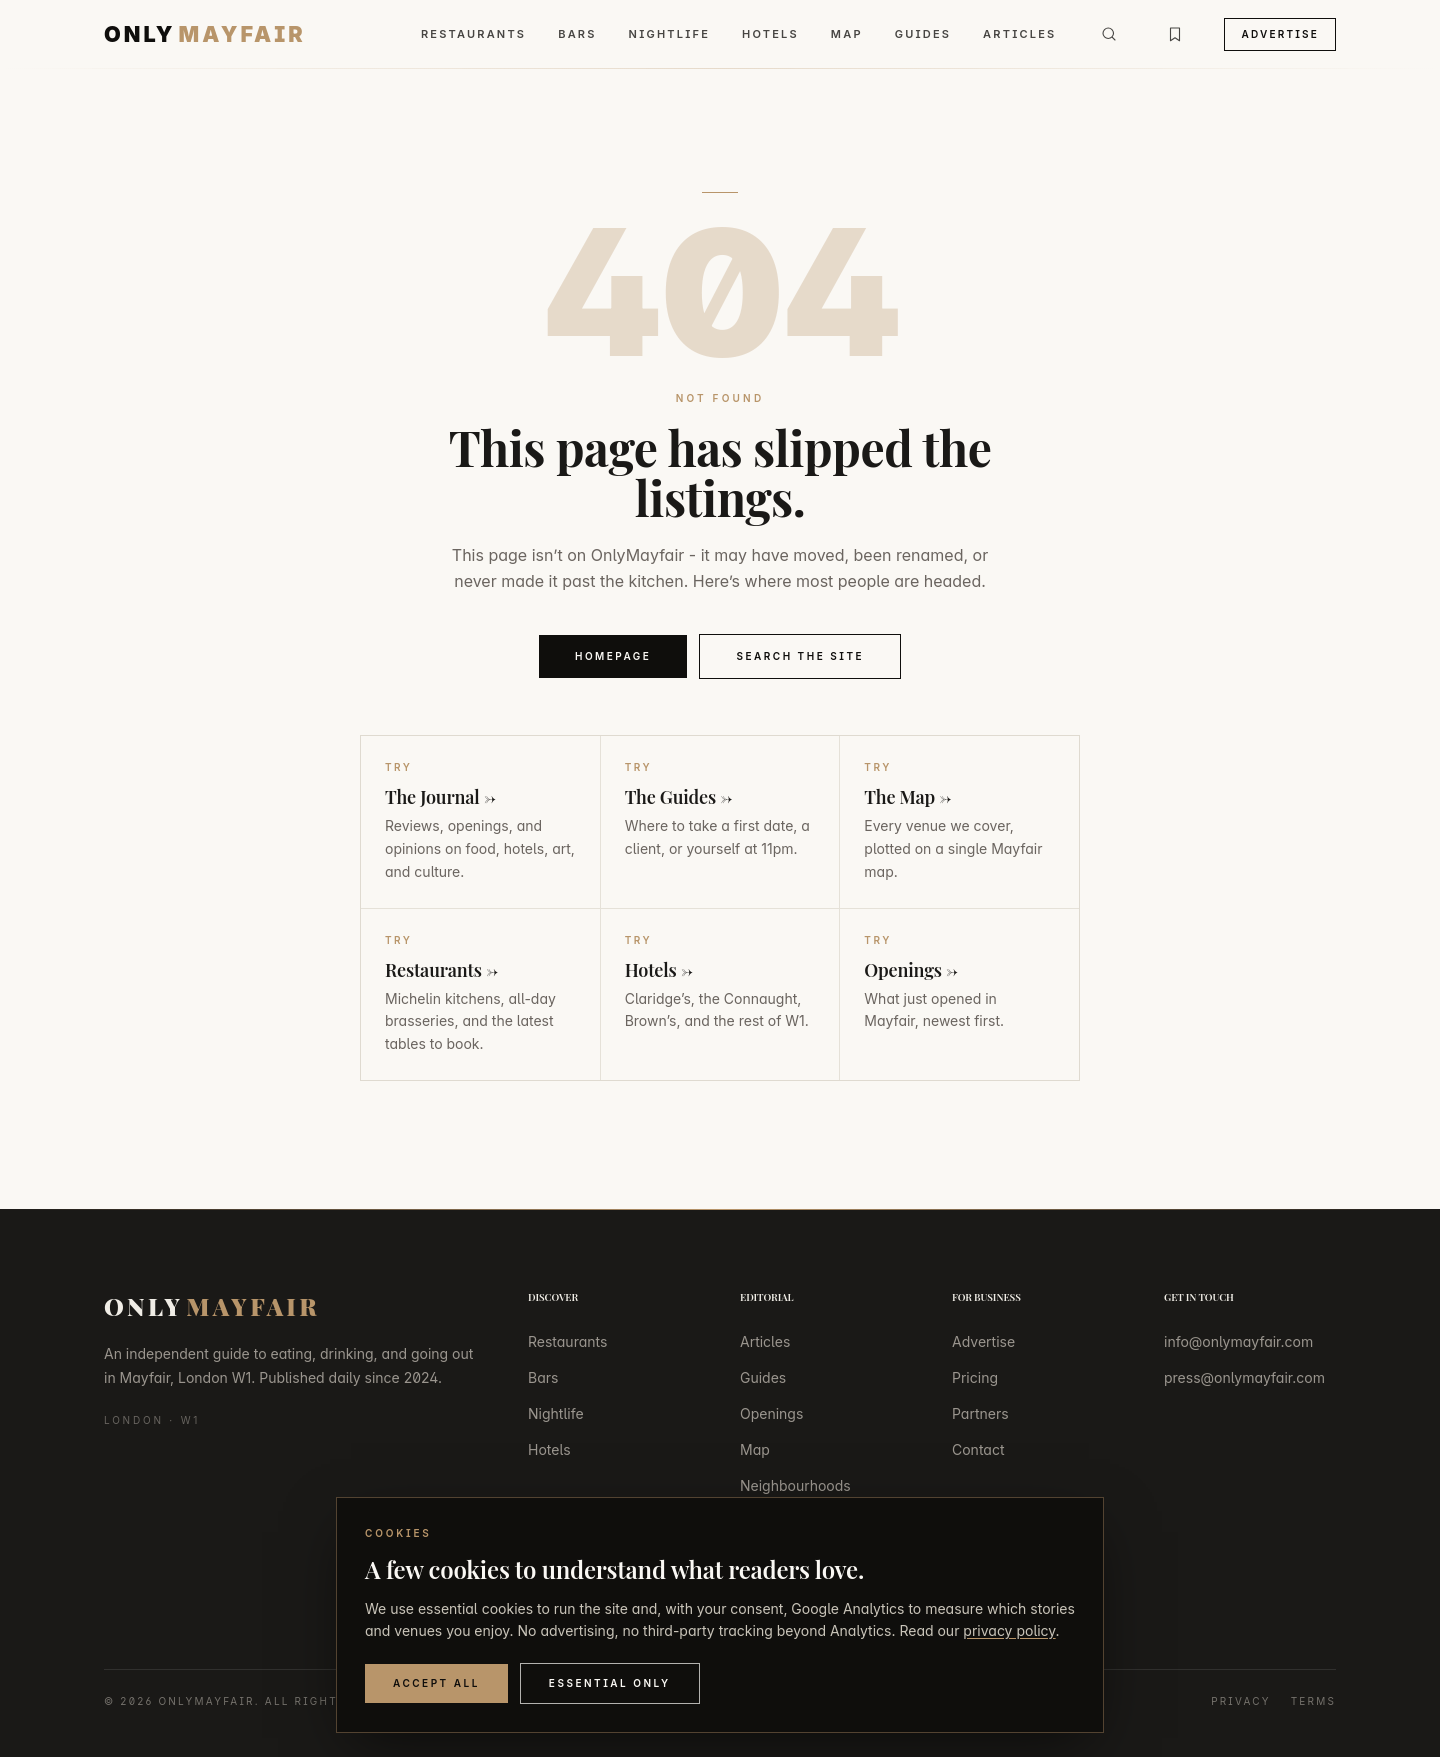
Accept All (436, 1683)
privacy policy (1009, 1630)
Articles (1019, 34)
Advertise (1280, 34)
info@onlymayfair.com (1238, 1341)
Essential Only (610, 1683)
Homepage (613, 656)
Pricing (975, 1377)
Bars (577, 34)
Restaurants (473, 34)
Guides (923, 34)
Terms (1313, 1701)
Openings (771, 1413)
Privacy (1241, 1701)
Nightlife (669, 34)
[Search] (1109, 34)
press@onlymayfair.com (1244, 1377)
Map (847, 34)
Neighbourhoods (795, 1485)
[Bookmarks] (1175, 34)
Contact (978, 1449)
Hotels (770, 34)
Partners (980, 1413)
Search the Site (800, 656)
